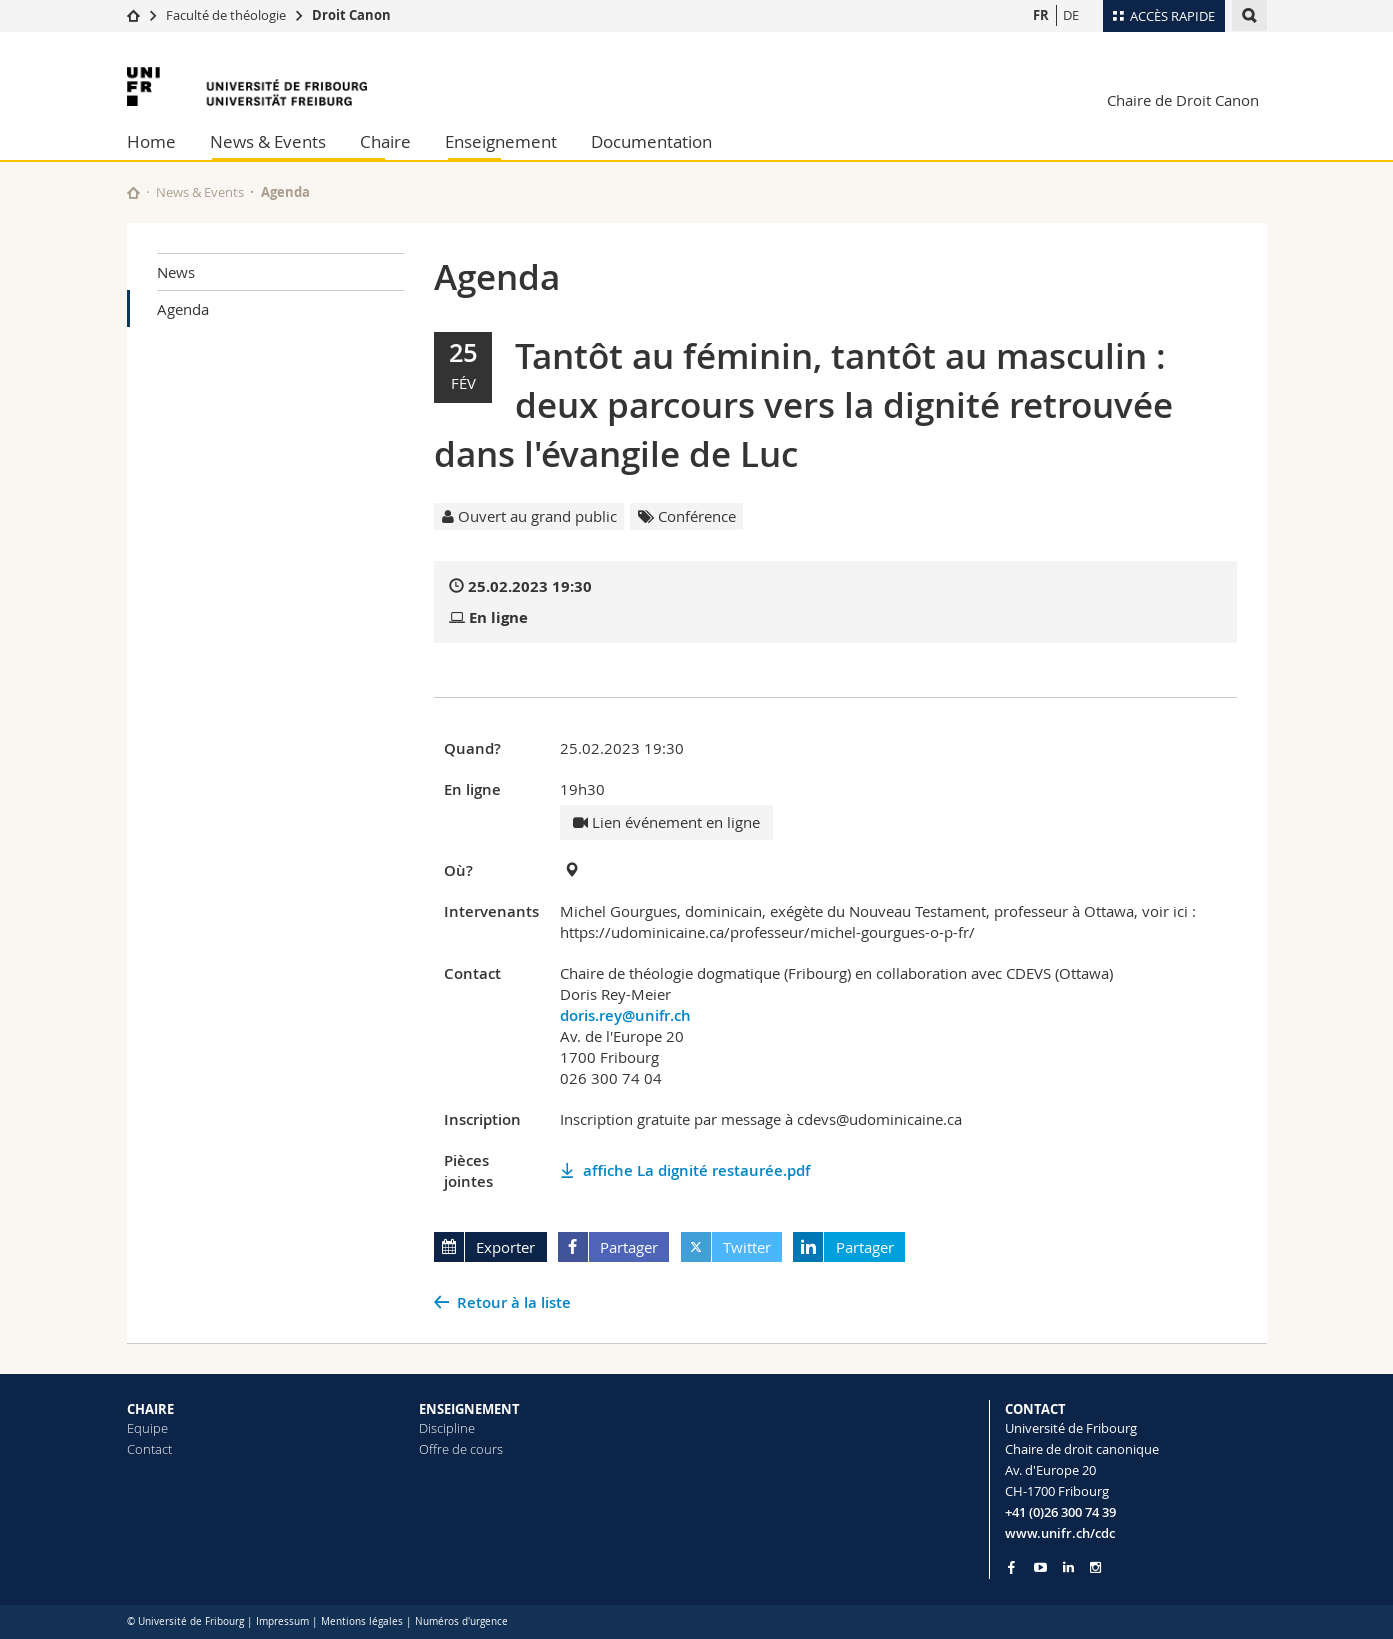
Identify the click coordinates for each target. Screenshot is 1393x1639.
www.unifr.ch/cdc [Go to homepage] (1060, 1533)
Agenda (183, 309)
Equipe (147, 1428)
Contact (149, 1449)
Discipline (447, 1428)
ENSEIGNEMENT (469, 1409)
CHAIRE (150, 1409)
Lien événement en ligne (666, 822)
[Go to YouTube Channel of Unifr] (1040, 1567)
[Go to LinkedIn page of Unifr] (1068, 1567)
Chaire (385, 141)
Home (151, 141)
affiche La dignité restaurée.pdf (696, 1170)
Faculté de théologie (226, 15)
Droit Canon (351, 15)
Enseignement (501, 141)
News (176, 272)
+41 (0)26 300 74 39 (1060, 1512)
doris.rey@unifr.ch (625, 1015)
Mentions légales (362, 1621)
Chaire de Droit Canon (1183, 100)
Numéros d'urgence (461, 1621)
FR (1041, 15)
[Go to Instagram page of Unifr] (1095, 1567)
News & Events (268, 141)
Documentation (651, 141)
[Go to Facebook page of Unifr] (1011, 1567)
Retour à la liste (514, 1302)
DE (1071, 15)
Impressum (282, 1621)
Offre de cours (461, 1449)
